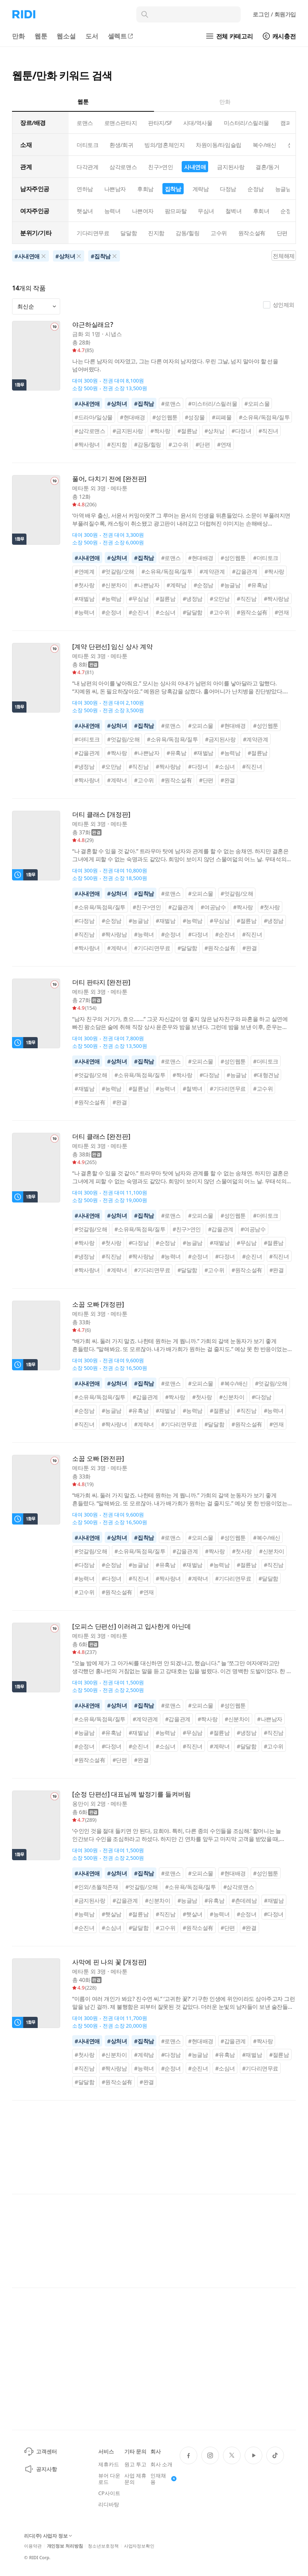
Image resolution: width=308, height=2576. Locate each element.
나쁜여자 (143, 211)
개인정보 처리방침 (65, 2545)
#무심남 (138, 598)
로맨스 (85, 123)
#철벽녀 (193, 1088)
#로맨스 (171, 403)
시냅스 (113, 334)
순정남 (255, 189)
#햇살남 (111, 1914)
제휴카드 (108, 2464)
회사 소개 (161, 2464)
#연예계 (84, 571)
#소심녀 (165, 612)
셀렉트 (121, 36)
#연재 (224, 444)
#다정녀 (241, 431)
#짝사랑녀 (87, 444)
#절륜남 (187, 431)
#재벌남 (84, 598)
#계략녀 (117, 780)
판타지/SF (160, 123)
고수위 (219, 233)
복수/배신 (264, 145)
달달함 (128, 233)
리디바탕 (108, 2504)
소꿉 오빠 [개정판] (98, 1304)
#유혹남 (257, 585)
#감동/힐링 (147, 444)
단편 (282, 233)
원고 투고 (135, 2464)
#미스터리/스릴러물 (212, 403)
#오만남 (219, 598)
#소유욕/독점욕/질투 (264, 417)
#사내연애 (87, 403)
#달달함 (193, 612)
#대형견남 (266, 1075)
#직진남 (246, 598)
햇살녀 (85, 211)
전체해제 (283, 256)
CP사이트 (109, 2493)
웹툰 (40, 36)
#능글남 (230, 585)
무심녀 (206, 211)
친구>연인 (160, 167)
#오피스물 (257, 403)
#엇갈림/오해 (117, 571)
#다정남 (84, 920)
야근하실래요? (92, 324)
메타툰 (80, 488)
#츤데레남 (244, 1900)
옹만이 (80, 1803)
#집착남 (144, 403)
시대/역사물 (198, 123)
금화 (77, 334)
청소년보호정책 (103, 2545)
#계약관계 (212, 571)
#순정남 (203, 585)
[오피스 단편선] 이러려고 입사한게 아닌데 (131, 1626)
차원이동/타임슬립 (218, 145)
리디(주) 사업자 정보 (48, 2536)
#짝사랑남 (276, 598)
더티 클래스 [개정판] (101, 814)
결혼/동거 (267, 167)
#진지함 (117, 444)
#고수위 (178, 444)
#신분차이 (114, 585)
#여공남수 (213, 907)
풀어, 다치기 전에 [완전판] (109, 479)
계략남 (200, 189)
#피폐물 (221, 417)
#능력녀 (84, 612)
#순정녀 (111, 612)
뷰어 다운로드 (109, 2478)
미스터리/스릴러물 (246, 123)
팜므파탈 (175, 211)
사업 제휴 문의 (135, 2478)
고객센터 (40, 2451)
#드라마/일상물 (94, 417)
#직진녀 (268, 431)
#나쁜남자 (146, 585)
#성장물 (195, 417)
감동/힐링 (187, 233)
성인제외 (278, 304)
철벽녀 (233, 211)
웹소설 (66, 36)
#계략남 (176, 585)
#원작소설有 (252, 612)
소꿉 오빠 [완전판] (98, 1458)
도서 (91, 36)
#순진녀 (138, 612)
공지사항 (40, 2469)
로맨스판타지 (120, 123)
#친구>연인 (147, 907)
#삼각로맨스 (90, 431)
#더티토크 (265, 558)
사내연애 (195, 167)
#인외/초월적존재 (96, 1887)
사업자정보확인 (139, 2545)
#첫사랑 (84, 585)
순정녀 (288, 211)
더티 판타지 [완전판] (101, 982)
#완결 (228, 780)
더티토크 (87, 145)
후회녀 (261, 211)
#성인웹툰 (165, 417)
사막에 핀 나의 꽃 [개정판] (109, 1962)
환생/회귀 (121, 145)
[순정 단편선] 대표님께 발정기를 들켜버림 (131, 1794)
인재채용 (163, 2478)
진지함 (156, 233)
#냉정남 (193, 598)
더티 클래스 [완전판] (101, 1136)
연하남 (85, 189)
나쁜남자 (115, 189)
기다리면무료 (93, 233)
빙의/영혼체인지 (164, 145)
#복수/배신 (234, 1383)
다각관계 (87, 167)
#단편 (202, 444)
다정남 (228, 189)
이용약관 (33, 2545)
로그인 (274, 14)
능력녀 (112, 211)
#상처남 (214, 431)
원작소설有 (251, 233)
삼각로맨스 (123, 167)
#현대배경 (132, 417)
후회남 (145, 189)
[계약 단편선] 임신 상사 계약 (112, 647)
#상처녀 (117, 403)
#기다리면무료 (152, 948)
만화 (18, 36)
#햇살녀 (193, 1914)
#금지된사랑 (128, 431)
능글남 (283, 189)
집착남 (173, 189)
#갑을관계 (244, 571)
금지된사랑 (230, 167)
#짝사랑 (160, 431)
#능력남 (111, 598)
